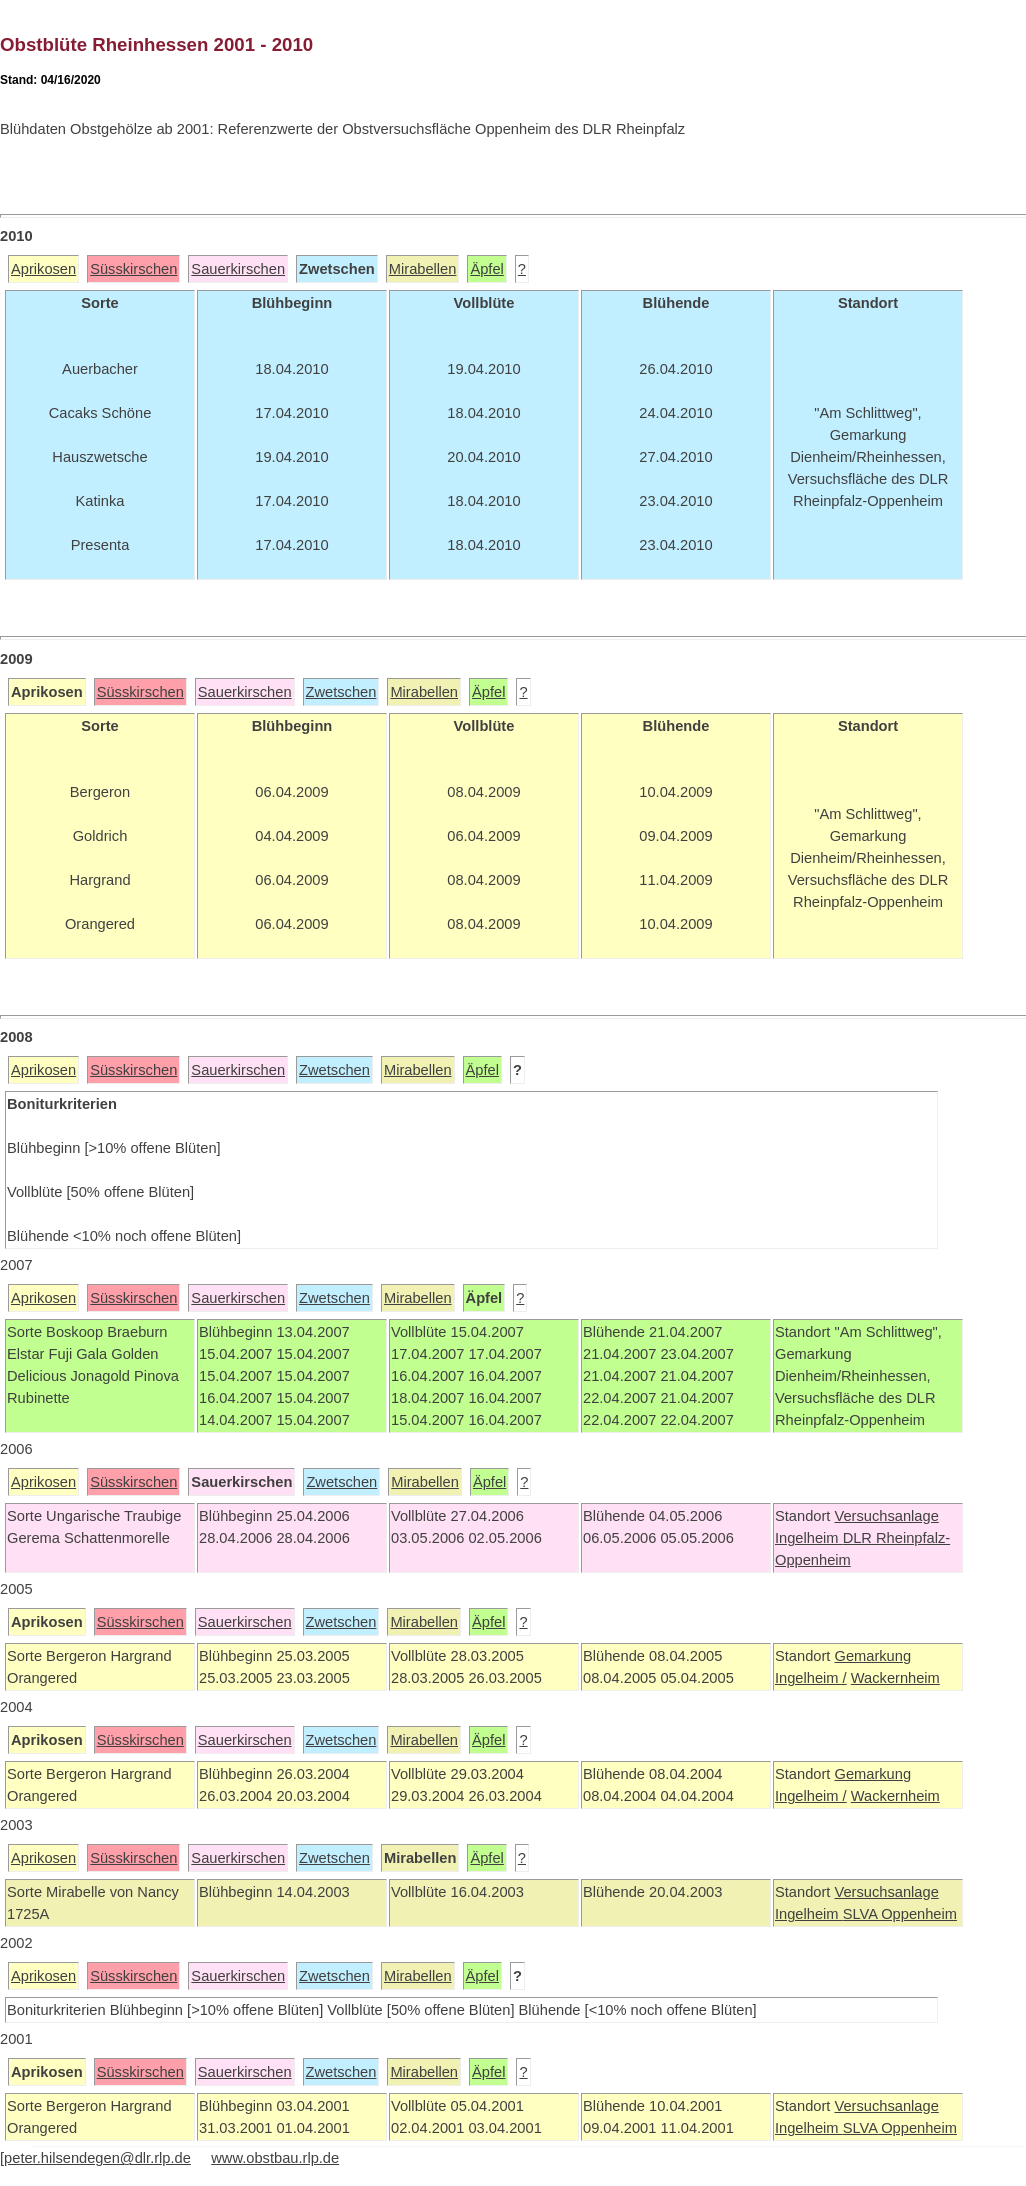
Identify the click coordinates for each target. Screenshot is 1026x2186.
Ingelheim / (811, 1678)
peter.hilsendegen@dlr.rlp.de (97, 2158)
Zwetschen (341, 692)
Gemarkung (872, 1656)
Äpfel (486, 269)
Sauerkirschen (238, 269)
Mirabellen (423, 269)
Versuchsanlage (886, 1516)
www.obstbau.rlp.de (275, 2158)
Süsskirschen (133, 269)
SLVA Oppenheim (900, 1914)
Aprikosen (43, 269)
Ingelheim (809, 1538)
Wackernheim (895, 1678)
